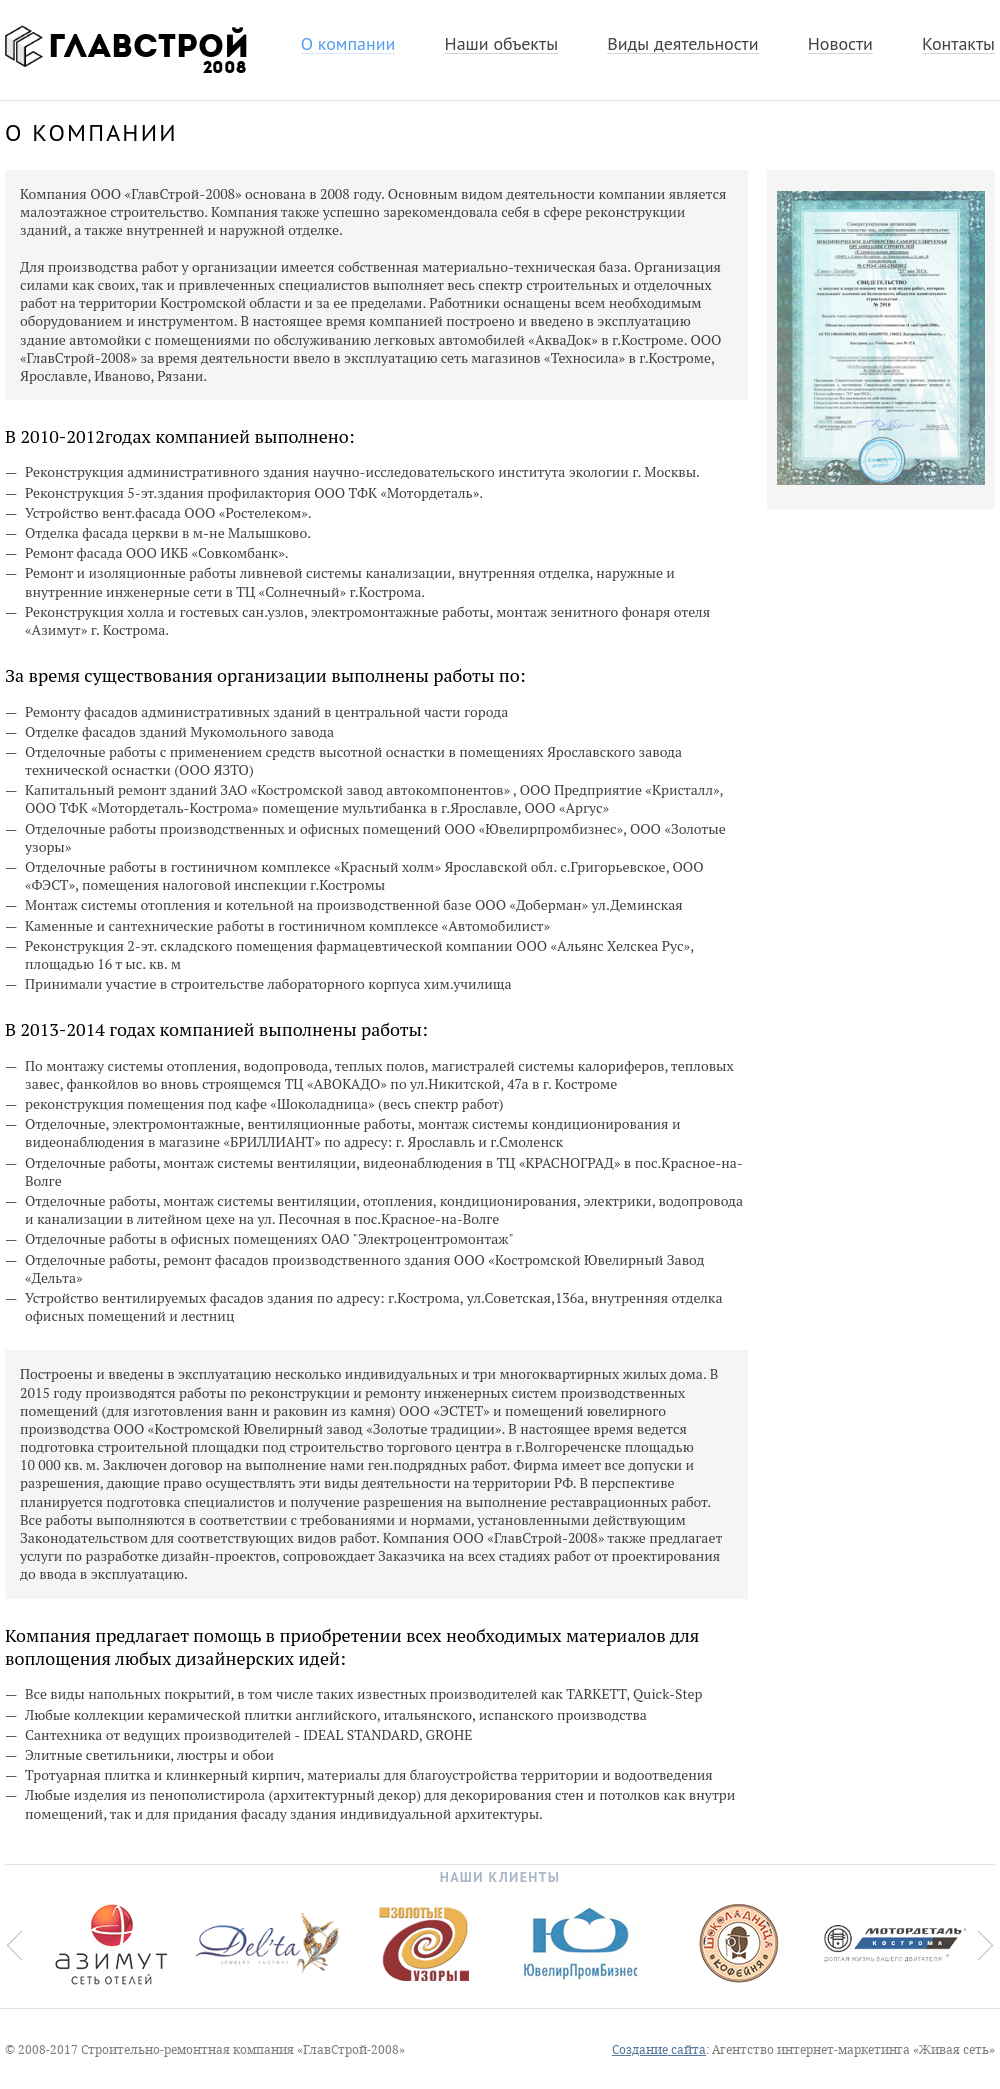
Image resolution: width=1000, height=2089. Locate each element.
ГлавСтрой (124, 46)
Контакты (958, 44)
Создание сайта (659, 2050)
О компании (348, 44)
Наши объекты (501, 44)
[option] (108, 1944)
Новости (840, 44)
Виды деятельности (682, 44)
